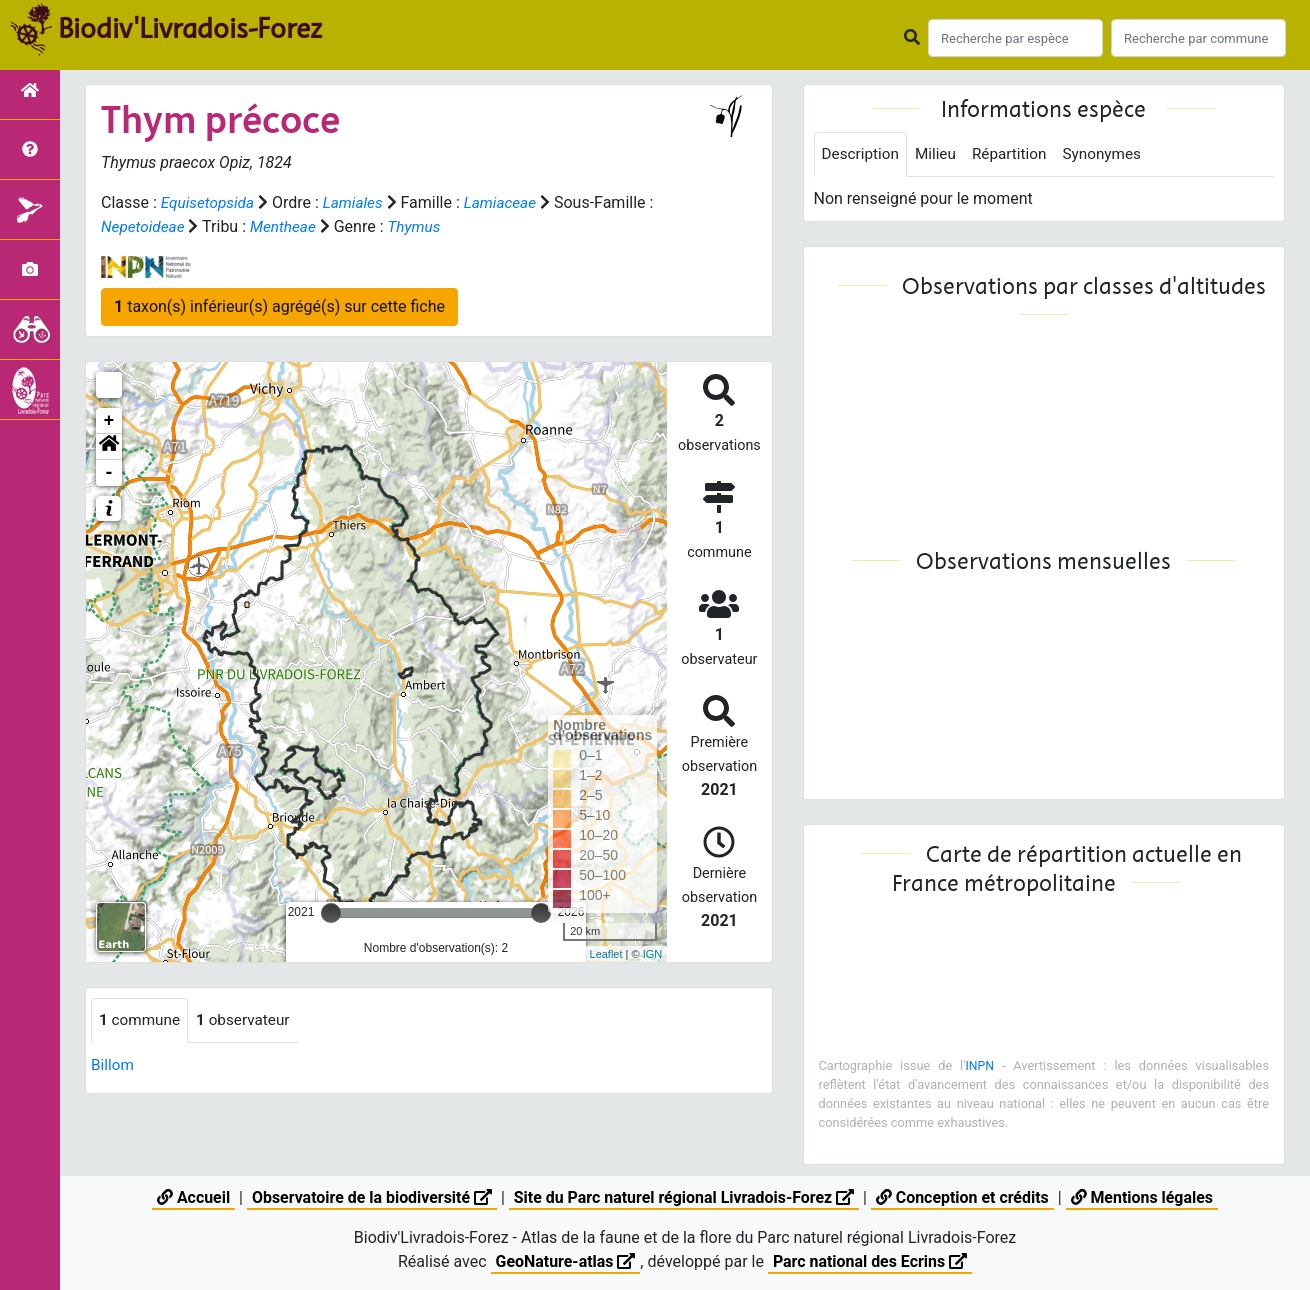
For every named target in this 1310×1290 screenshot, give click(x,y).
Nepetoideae (152, 226)
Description (862, 154)
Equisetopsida (210, 202)
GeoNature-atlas (565, 1261)
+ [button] (109, 421)
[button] (109, 447)
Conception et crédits (964, 1197)
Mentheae (296, 226)
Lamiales (358, 202)
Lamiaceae (509, 202)
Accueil (191, 1197)
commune (141, 1020)
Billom (113, 1065)
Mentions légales (1143, 1197)
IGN (653, 954)
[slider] (331, 913)
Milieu (940, 154)
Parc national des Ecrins (870, 1261)
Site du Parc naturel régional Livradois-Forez (684, 1197)
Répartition (1016, 154)
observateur (249, 1020)
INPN (980, 1066)
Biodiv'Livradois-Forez (190, 29)
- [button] (109, 473)
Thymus (429, 226)
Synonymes (1113, 154)
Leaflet (606, 954)
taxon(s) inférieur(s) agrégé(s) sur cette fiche (279, 306)
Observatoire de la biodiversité (370, 1197)
